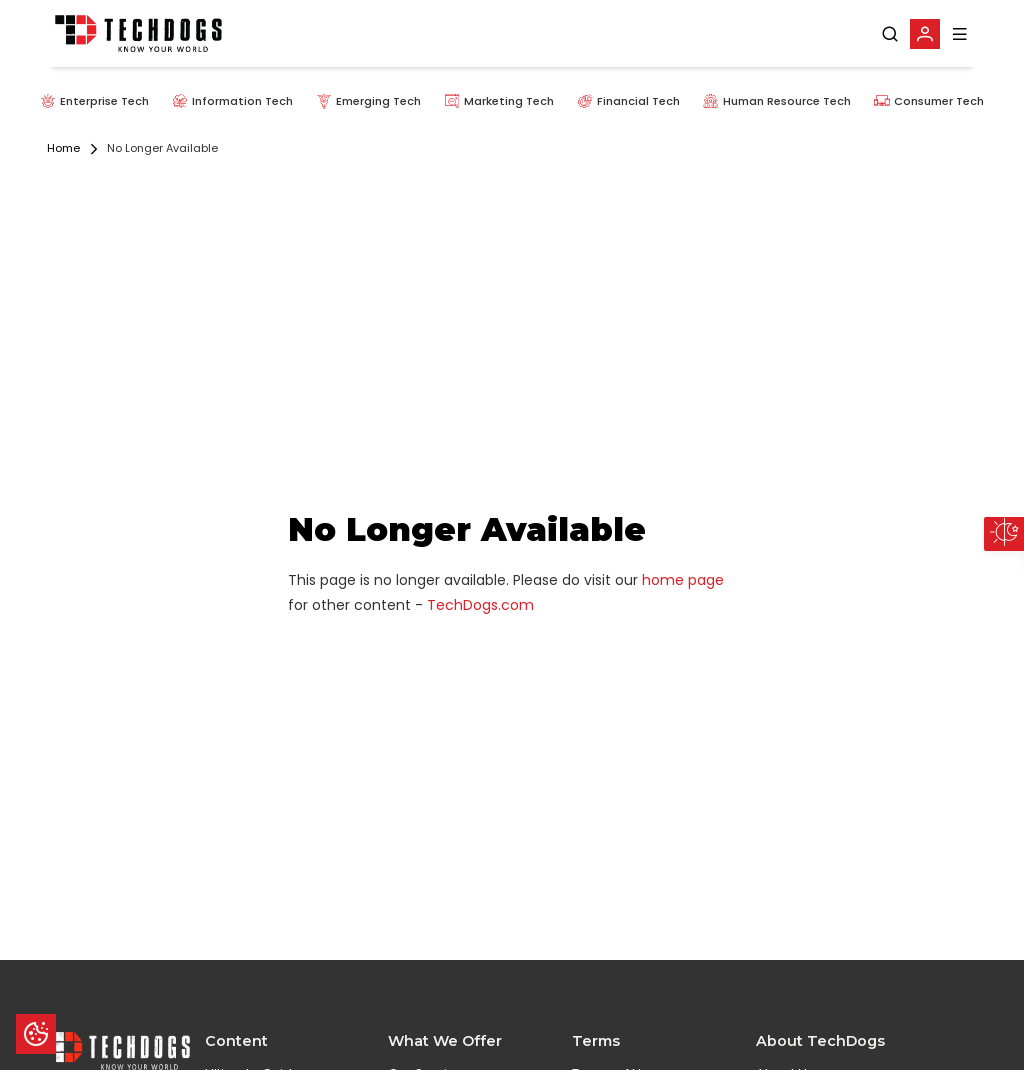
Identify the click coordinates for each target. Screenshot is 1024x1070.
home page (683, 580)
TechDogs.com (480, 605)
